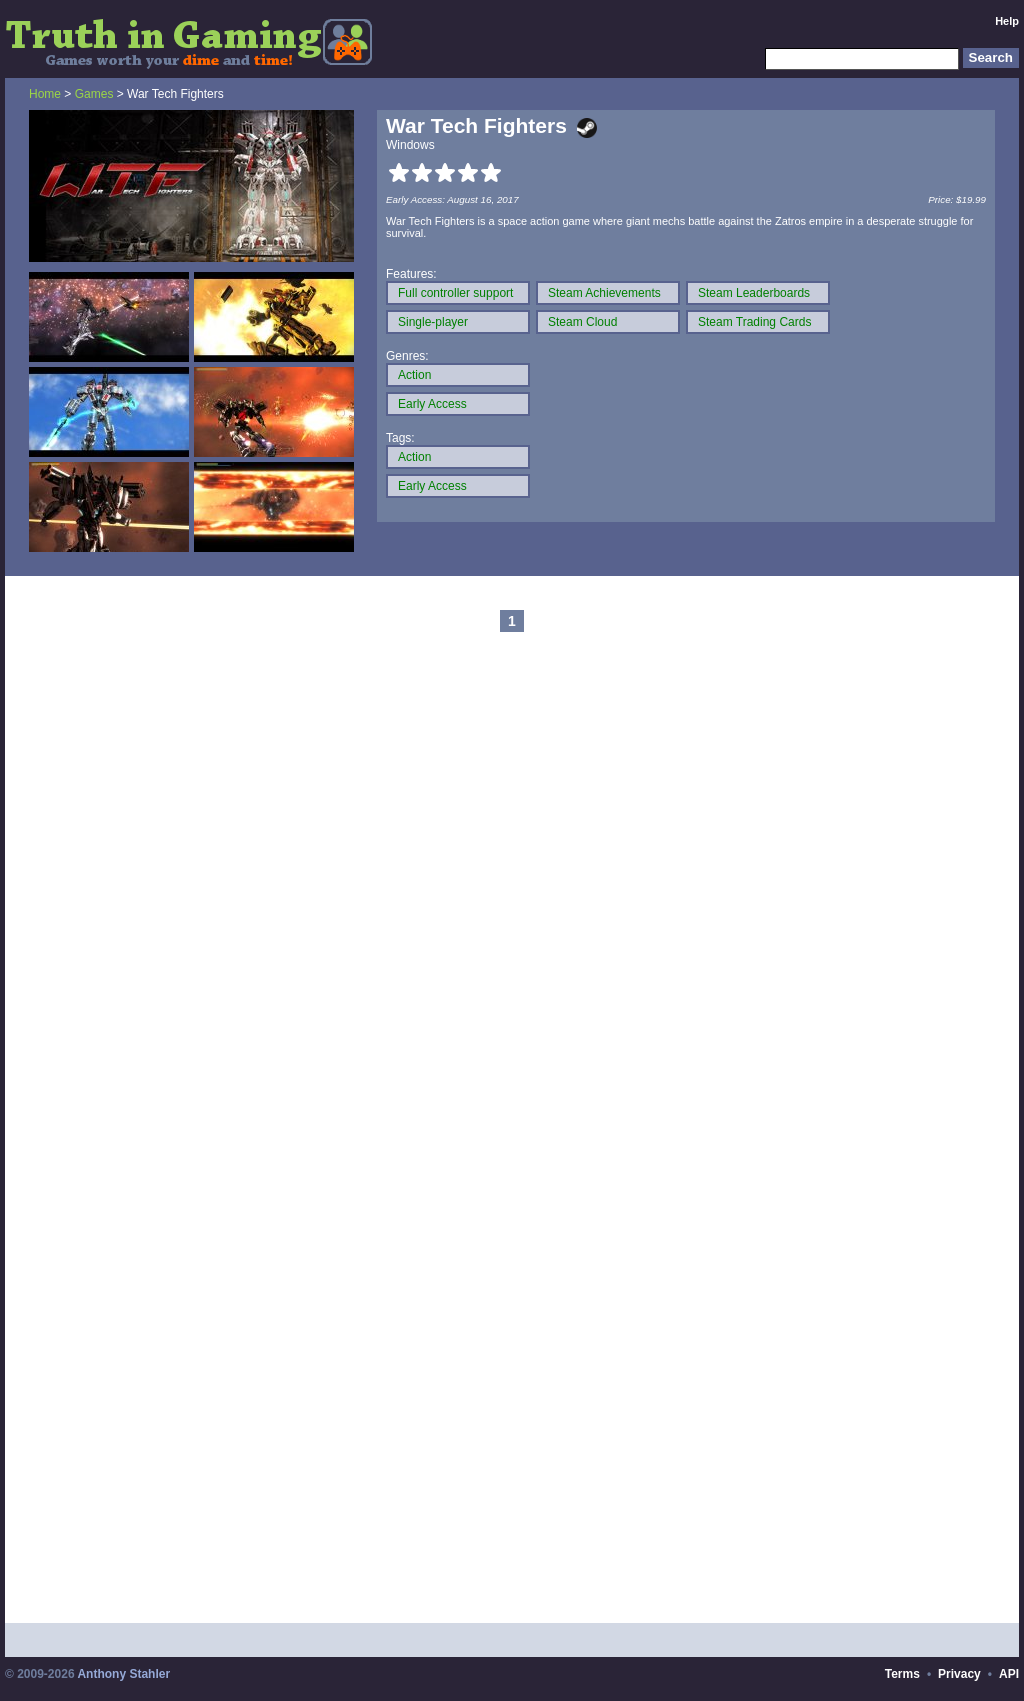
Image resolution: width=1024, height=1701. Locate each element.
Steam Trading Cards (754, 322)
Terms (902, 1674)
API (1009, 1674)
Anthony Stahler (123, 1674)
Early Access (432, 404)
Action (414, 375)
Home (45, 94)
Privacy (959, 1674)
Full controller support (455, 293)
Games (94, 94)
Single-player (433, 322)
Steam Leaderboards (754, 293)
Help (1007, 21)
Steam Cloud (582, 322)
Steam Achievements (604, 293)
